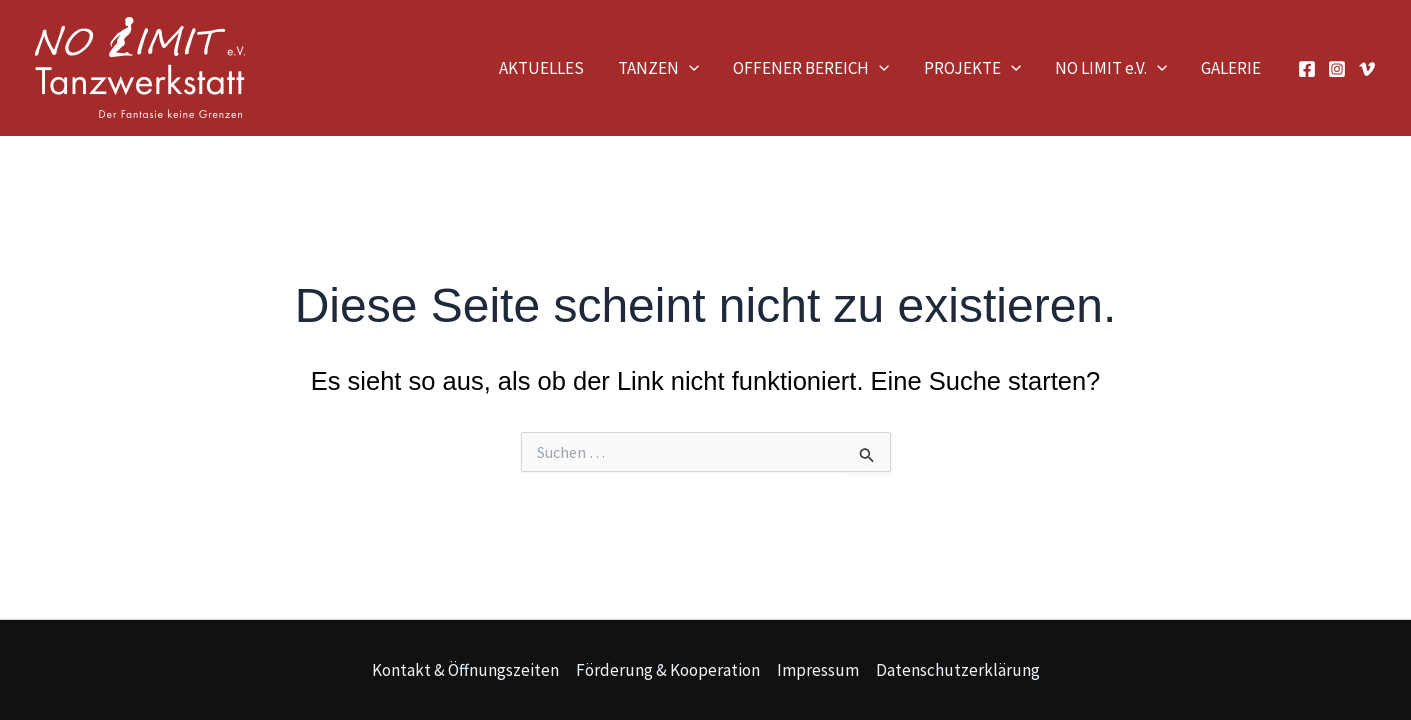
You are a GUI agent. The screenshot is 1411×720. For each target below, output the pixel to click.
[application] (689, 68)
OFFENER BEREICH (811, 68)
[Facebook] (1307, 69)
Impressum (818, 670)
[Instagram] (1337, 69)
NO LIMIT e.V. (1111, 68)
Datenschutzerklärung (958, 670)
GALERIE (1231, 68)
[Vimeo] (1367, 69)
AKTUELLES (541, 68)
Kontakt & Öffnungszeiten (465, 670)
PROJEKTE (972, 68)
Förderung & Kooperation (668, 670)
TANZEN (658, 68)
